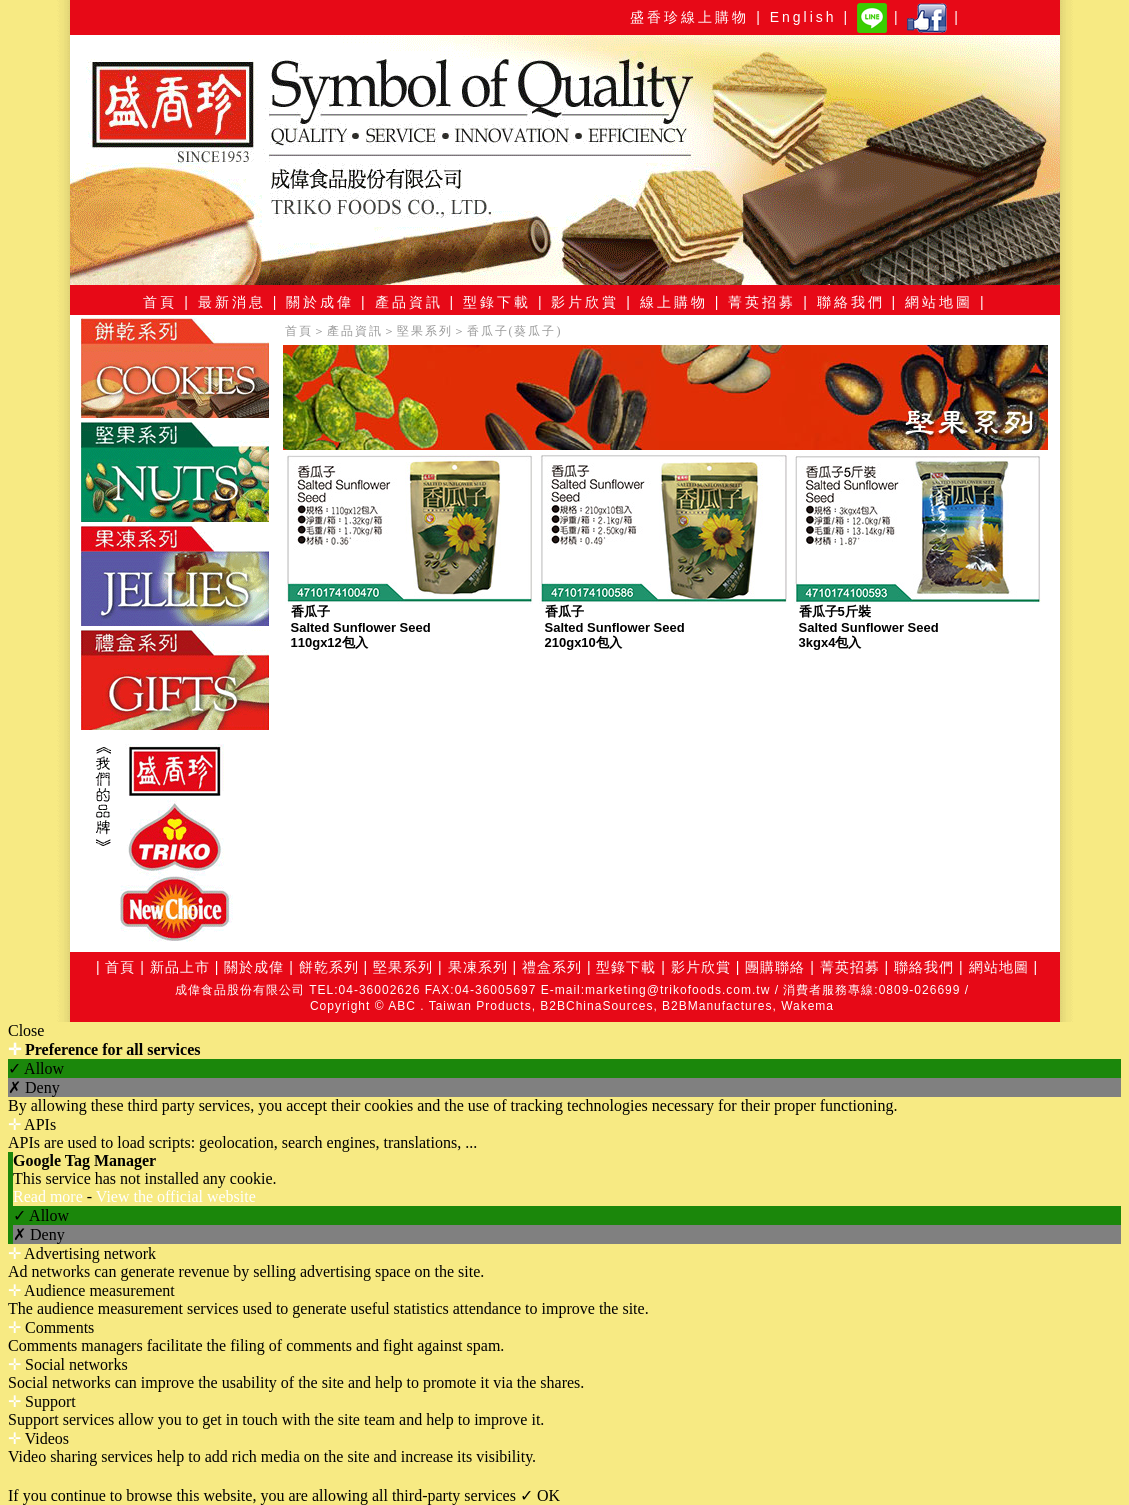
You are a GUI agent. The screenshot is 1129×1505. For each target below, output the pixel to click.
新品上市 (180, 967)
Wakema (807, 1006)
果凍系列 (478, 967)
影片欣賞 (698, 967)
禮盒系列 (552, 967)
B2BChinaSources (596, 1006)
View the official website (176, 1196)
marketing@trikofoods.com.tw (677, 990)
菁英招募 (850, 967)
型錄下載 (626, 967)
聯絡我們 (924, 967)
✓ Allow (36, 1068)
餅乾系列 (329, 967)
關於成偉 (254, 967)
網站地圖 (999, 967)
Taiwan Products (480, 1006)
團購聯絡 (775, 967)
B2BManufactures (717, 1006)
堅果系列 (425, 331)
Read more (50, 1196)
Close (26, 1030)
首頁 (299, 331)
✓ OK (540, 1495)
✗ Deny (34, 1087)
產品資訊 (355, 331)
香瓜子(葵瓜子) (515, 331)
